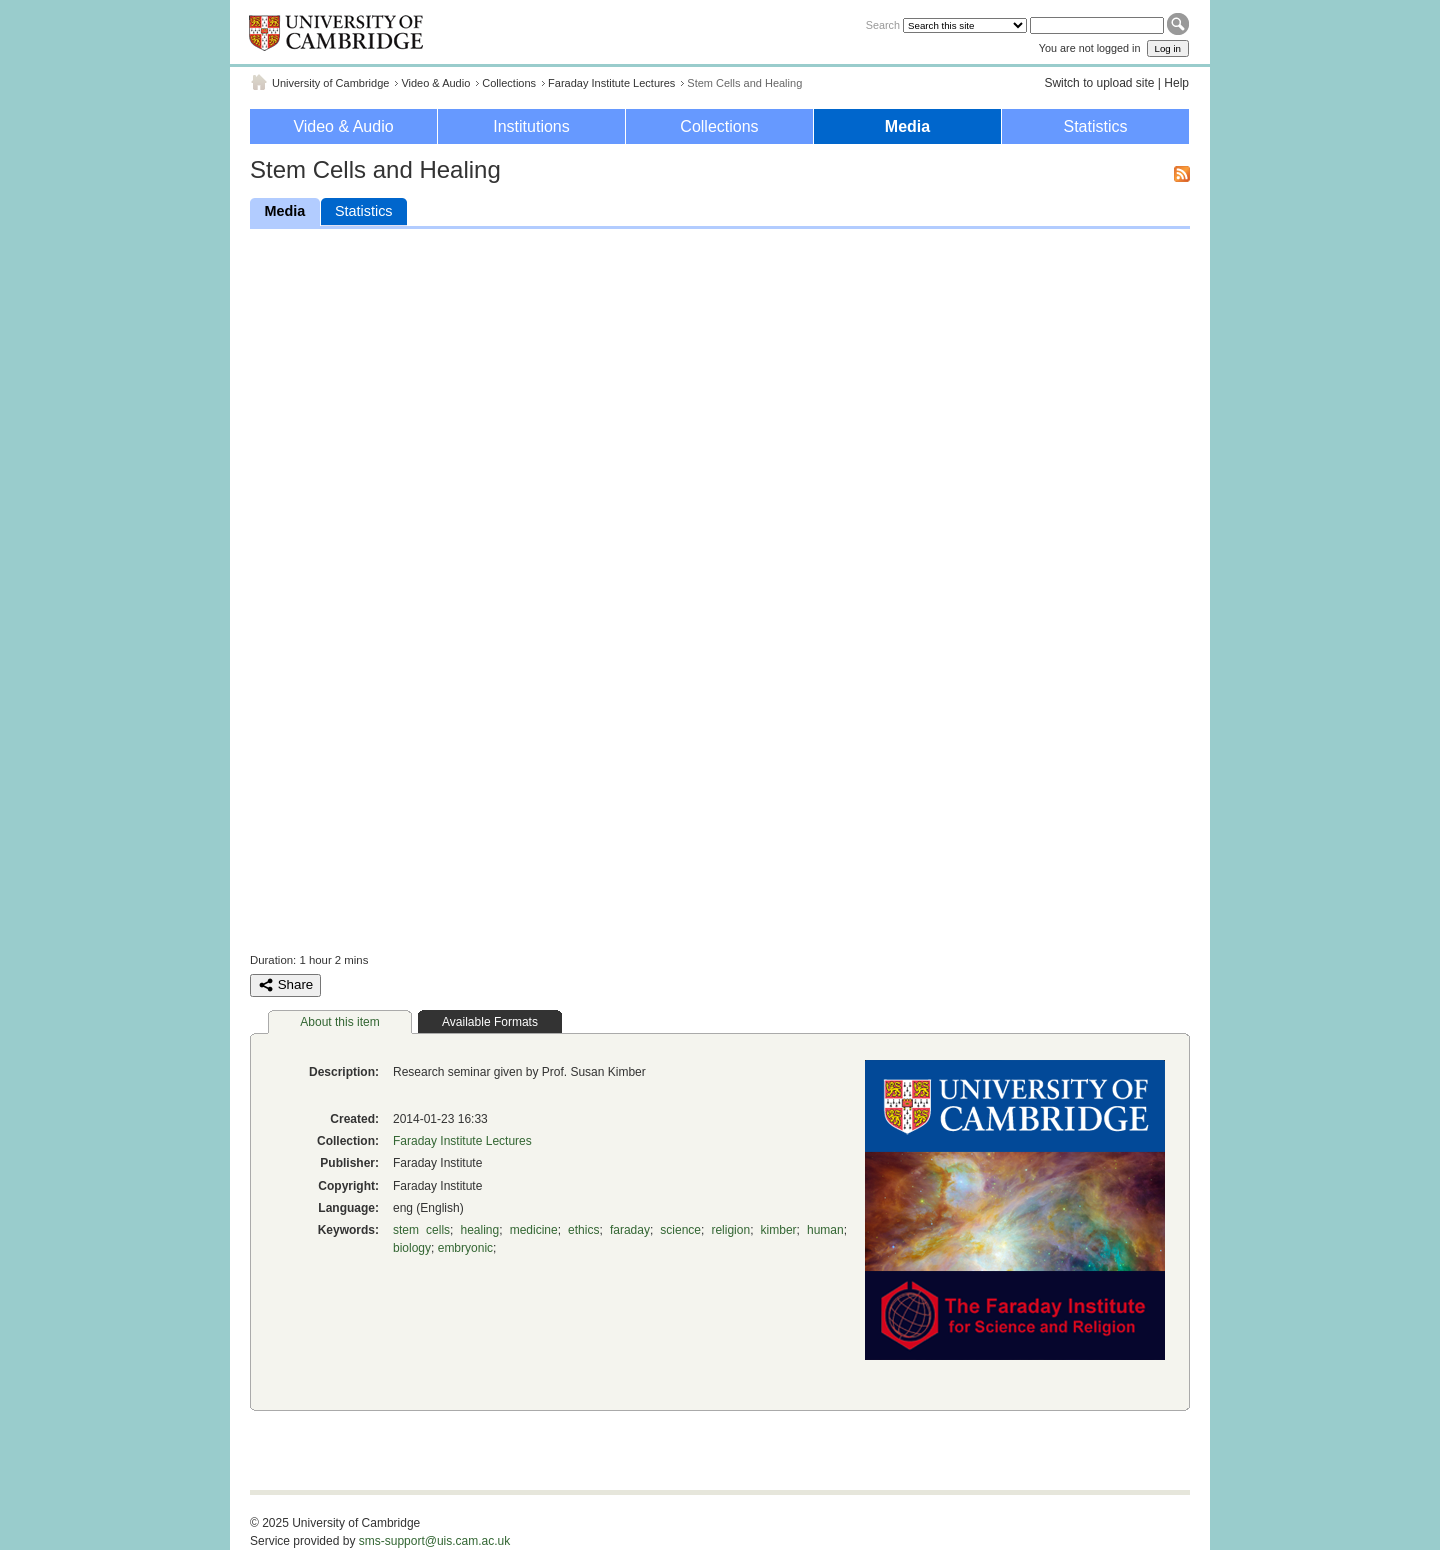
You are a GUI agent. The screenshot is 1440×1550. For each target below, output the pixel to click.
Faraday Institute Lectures (611, 83)
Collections (509, 83)
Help (1176, 83)
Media (907, 126)
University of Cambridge (330, 83)
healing (480, 1230)
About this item (339, 1022)
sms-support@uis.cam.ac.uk (435, 1541)
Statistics (1095, 126)
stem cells (421, 1230)
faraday (630, 1230)
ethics (583, 1230)
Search (883, 25)
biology (412, 1248)
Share (285, 985)
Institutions (531, 126)
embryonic (465, 1248)
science (680, 1230)
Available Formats (490, 1022)
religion (730, 1230)
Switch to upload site (1099, 83)
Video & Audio (435, 83)
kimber (779, 1230)
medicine (534, 1230)
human (825, 1230)
